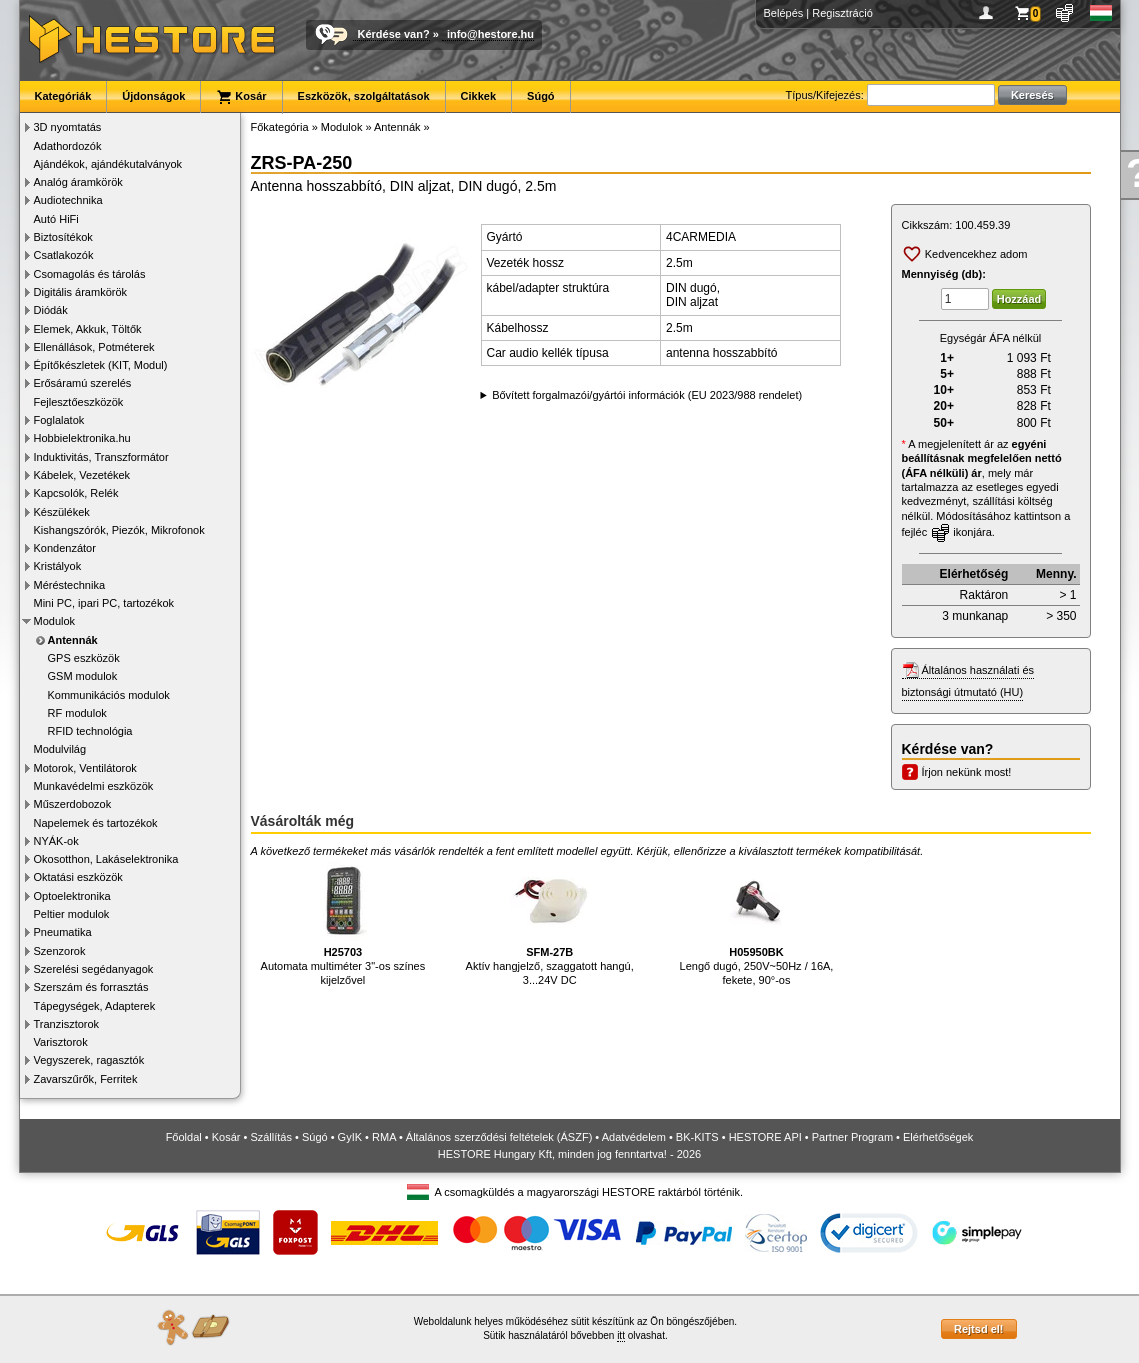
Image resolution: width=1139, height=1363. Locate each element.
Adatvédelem (634, 1137)
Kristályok (58, 566)
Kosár (241, 97)
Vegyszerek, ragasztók (89, 1060)
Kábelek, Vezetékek (82, 475)
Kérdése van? (394, 34)
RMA (384, 1137)
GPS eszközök (84, 658)
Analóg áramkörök (78, 182)
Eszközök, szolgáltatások (364, 96)
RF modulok (77, 713)
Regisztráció (842, 13)
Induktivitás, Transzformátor (101, 457)
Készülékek (62, 512)
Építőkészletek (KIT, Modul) (101, 365)
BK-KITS (697, 1137)
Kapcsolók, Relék (76, 493)
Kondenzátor (65, 548)
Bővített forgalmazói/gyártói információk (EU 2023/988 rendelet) (647, 395)
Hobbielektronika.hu (82, 438)
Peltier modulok (72, 914)
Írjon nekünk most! (967, 772)
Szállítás (271, 1137)
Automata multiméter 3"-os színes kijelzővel (343, 923)
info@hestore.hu (490, 34)
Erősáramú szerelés (83, 383)
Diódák (51, 310)
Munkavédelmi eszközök (94, 786)
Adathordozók (68, 146)
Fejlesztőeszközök (79, 402)
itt (621, 1335)
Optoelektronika (72, 896)
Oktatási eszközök (78, 877)
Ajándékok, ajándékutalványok (108, 164)
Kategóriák (63, 96)
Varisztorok (61, 1042)
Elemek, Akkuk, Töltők (88, 329)
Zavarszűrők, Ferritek (86, 1079)
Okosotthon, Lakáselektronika (106, 859)
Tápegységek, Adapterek (95, 1006)
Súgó (541, 96)
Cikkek (478, 96)
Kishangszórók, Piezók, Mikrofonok (119, 530)
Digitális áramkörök (81, 292)
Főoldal (184, 1137)
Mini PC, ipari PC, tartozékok (104, 603)
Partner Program (852, 1137)
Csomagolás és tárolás (90, 274)
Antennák (73, 640)
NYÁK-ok (56, 841)
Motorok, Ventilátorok (85, 768)
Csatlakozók (64, 255)
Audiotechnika (68, 200)
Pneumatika (63, 932)
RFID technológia (90, 731)
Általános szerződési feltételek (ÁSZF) (499, 1137)
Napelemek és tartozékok (96, 823)
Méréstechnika (70, 585)
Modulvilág (60, 749)
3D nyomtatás (68, 127)
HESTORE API (765, 1137)
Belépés (784, 13)
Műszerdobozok (73, 804)
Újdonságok (153, 96)
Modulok (55, 621)
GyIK (350, 1137)
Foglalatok (59, 420)
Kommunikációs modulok (109, 695)
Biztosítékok (63, 237)
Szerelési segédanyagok (94, 969)
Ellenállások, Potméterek (94, 347)
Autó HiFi (56, 219)
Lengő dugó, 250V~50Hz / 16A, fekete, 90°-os (757, 923)
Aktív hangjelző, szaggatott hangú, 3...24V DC (550, 923)
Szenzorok (60, 951)
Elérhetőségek (938, 1137)
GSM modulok (83, 676)
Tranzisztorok (67, 1024)
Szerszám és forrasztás (91, 987)
